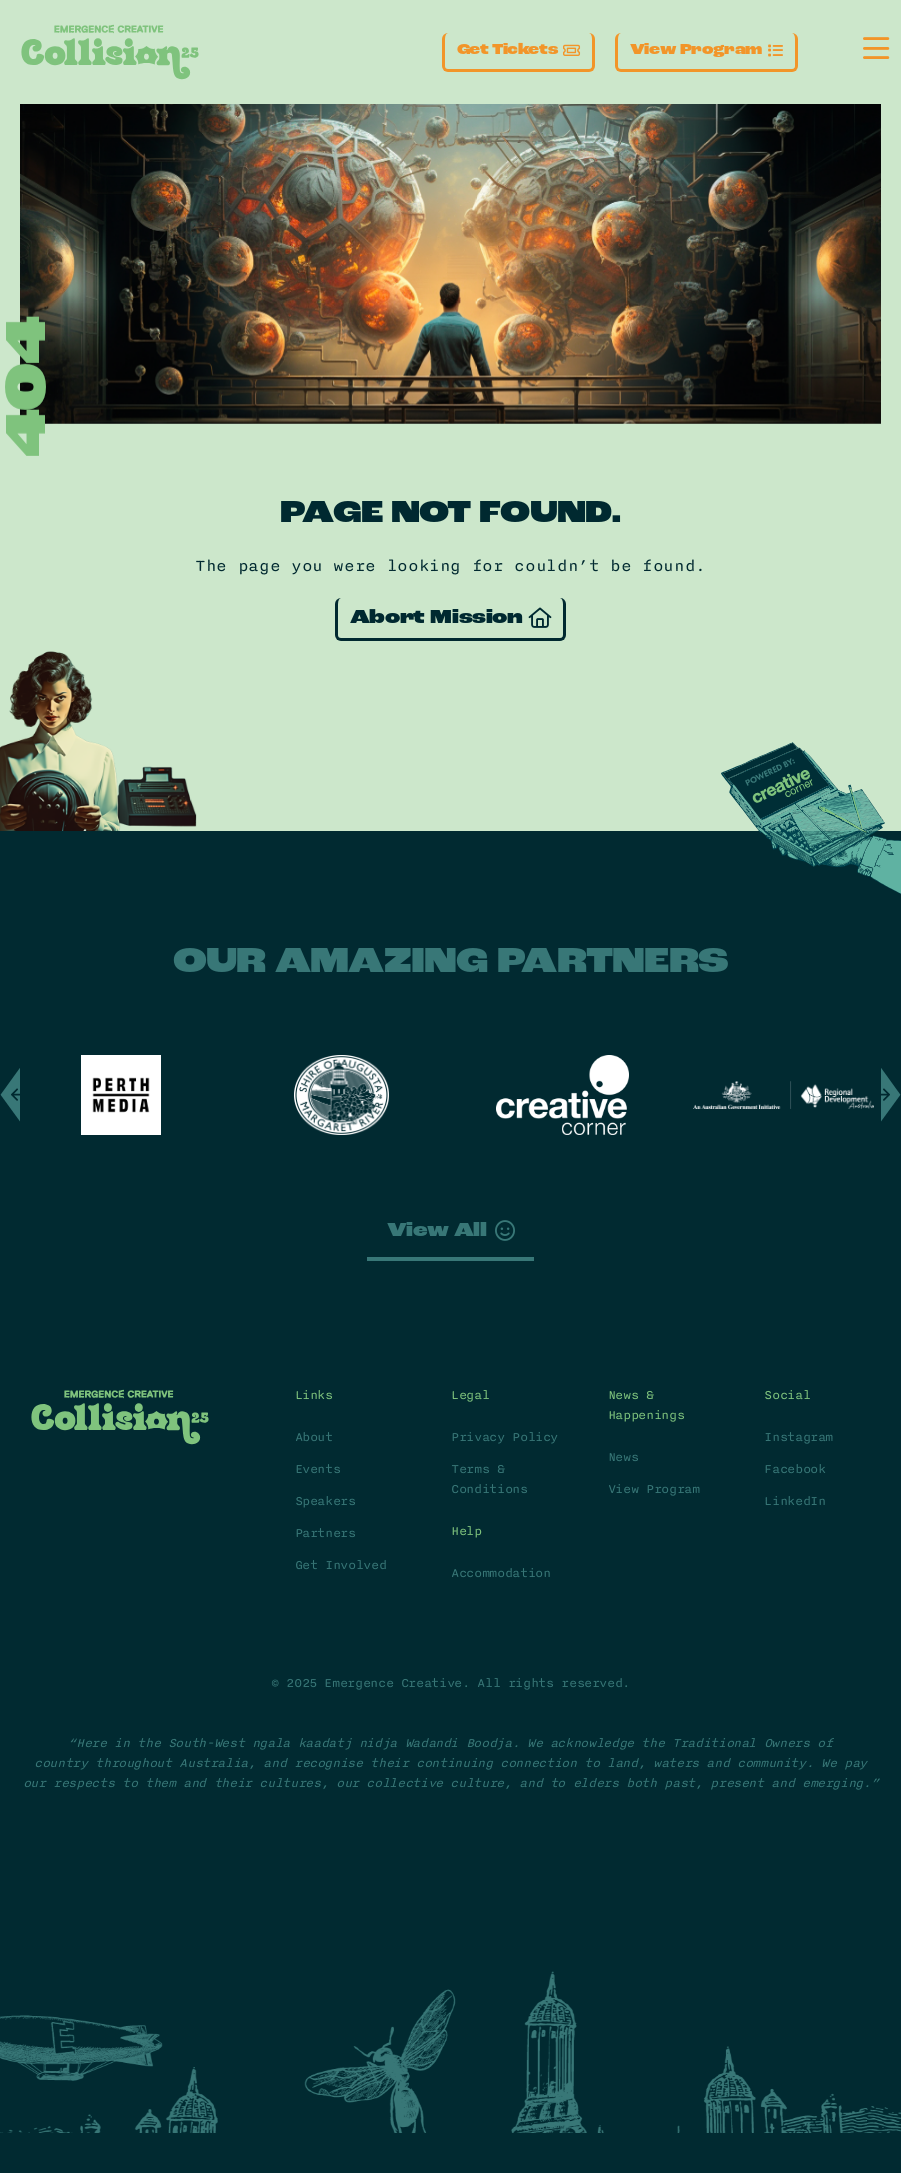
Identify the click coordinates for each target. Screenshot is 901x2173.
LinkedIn (794, 1501)
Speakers (325, 1501)
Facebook (794, 1469)
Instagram (798, 1437)
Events (318, 1469)
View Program (654, 1489)
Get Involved (341, 1565)
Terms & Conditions (489, 1479)
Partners (325, 1533)
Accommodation (500, 1573)
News (623, 1457)
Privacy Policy (504, 1437)
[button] (10, 1095)
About (314, 1437)
